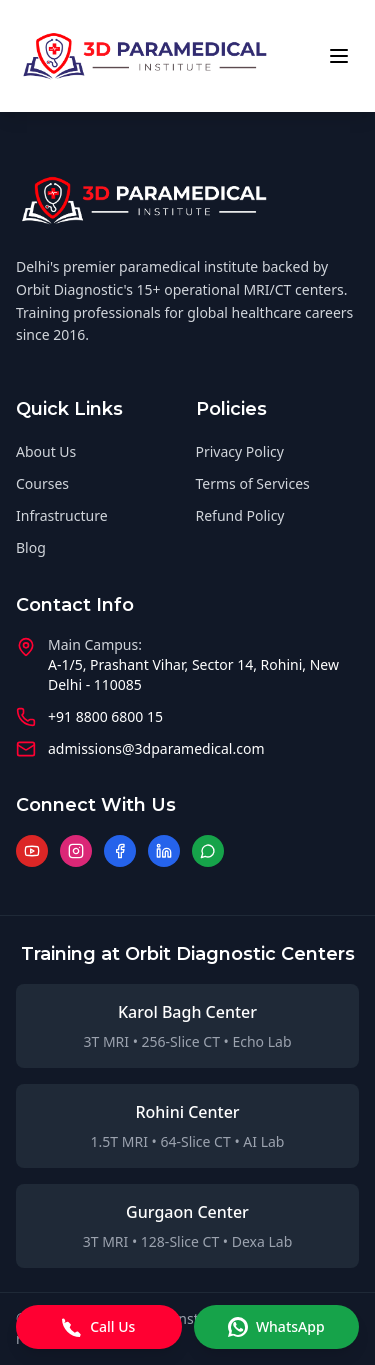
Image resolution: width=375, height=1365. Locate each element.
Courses (42, 483)
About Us (46, 451)
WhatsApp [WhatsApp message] (276, 1327)
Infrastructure (62, 515)
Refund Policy (240, 515)
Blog (31, 547)
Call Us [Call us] (98, 1327)
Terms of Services (253, 483)
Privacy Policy (240, 451)
